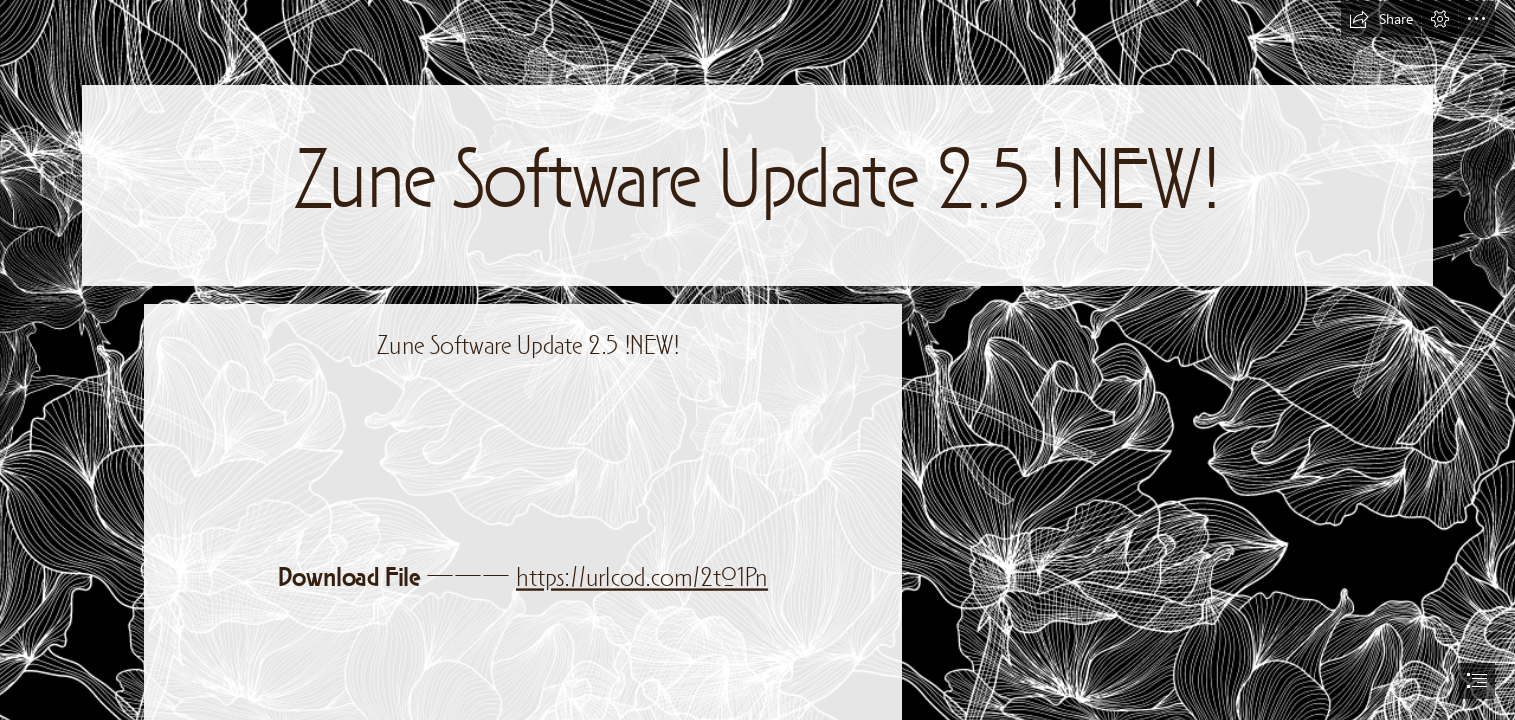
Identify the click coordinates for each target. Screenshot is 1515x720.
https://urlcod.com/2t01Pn (642, 579)
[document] (757, 360)
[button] (1381, 19)
